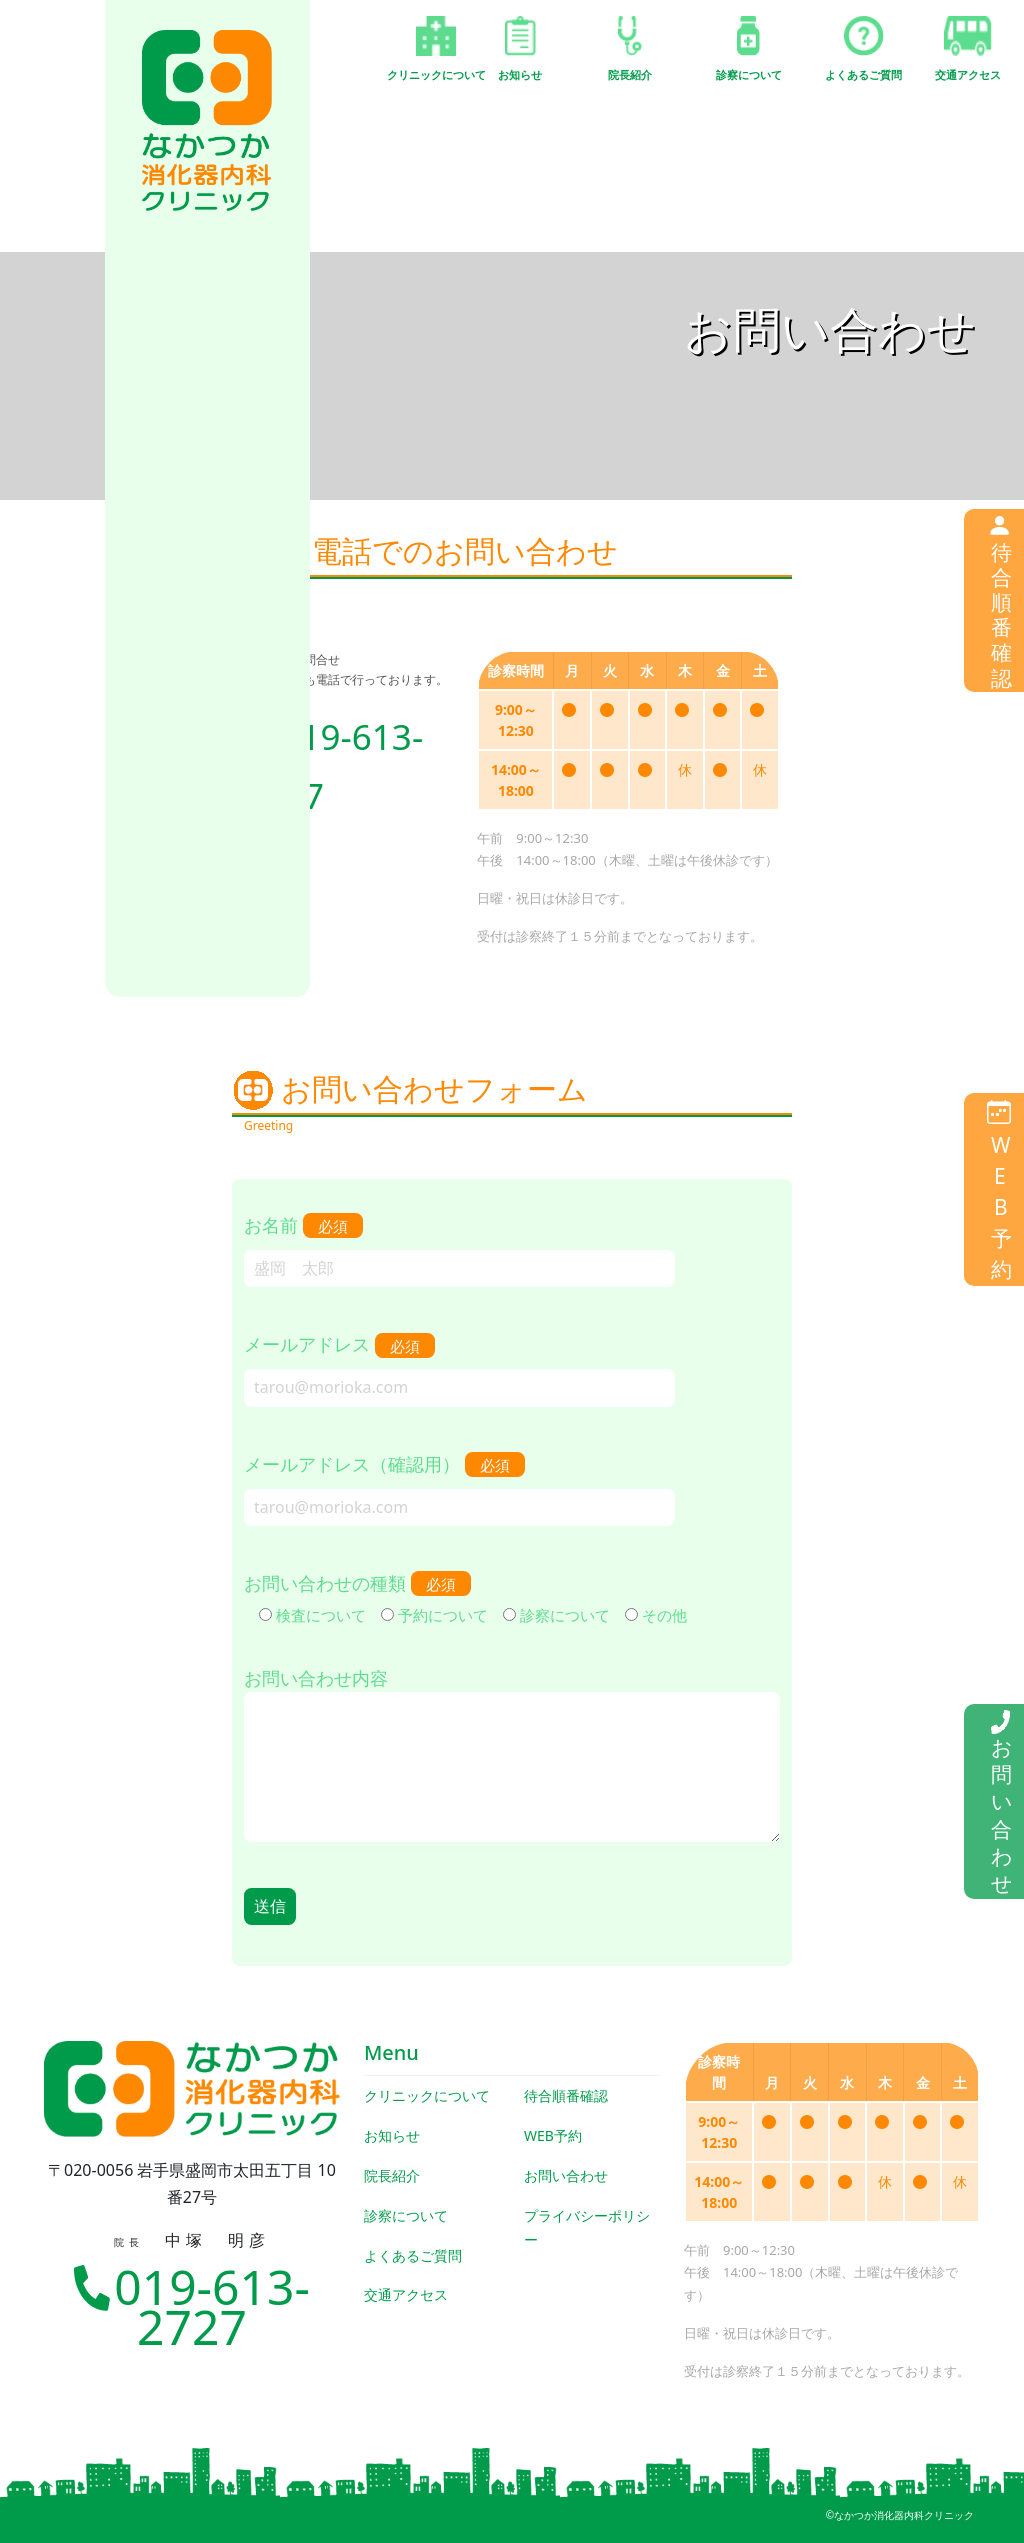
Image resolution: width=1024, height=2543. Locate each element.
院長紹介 (392, 2175)
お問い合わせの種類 (465, 1598)
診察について (406, 2215)
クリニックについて (427, 2095)
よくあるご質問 (413, 2255)
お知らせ (392, 2135)
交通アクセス (406, 2294)
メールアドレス (459, 1365)
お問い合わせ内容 (512, 1756)
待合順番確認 (566, 2095)
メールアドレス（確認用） (459, 1485)
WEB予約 (553, 2135)
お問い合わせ (566, 2175)
